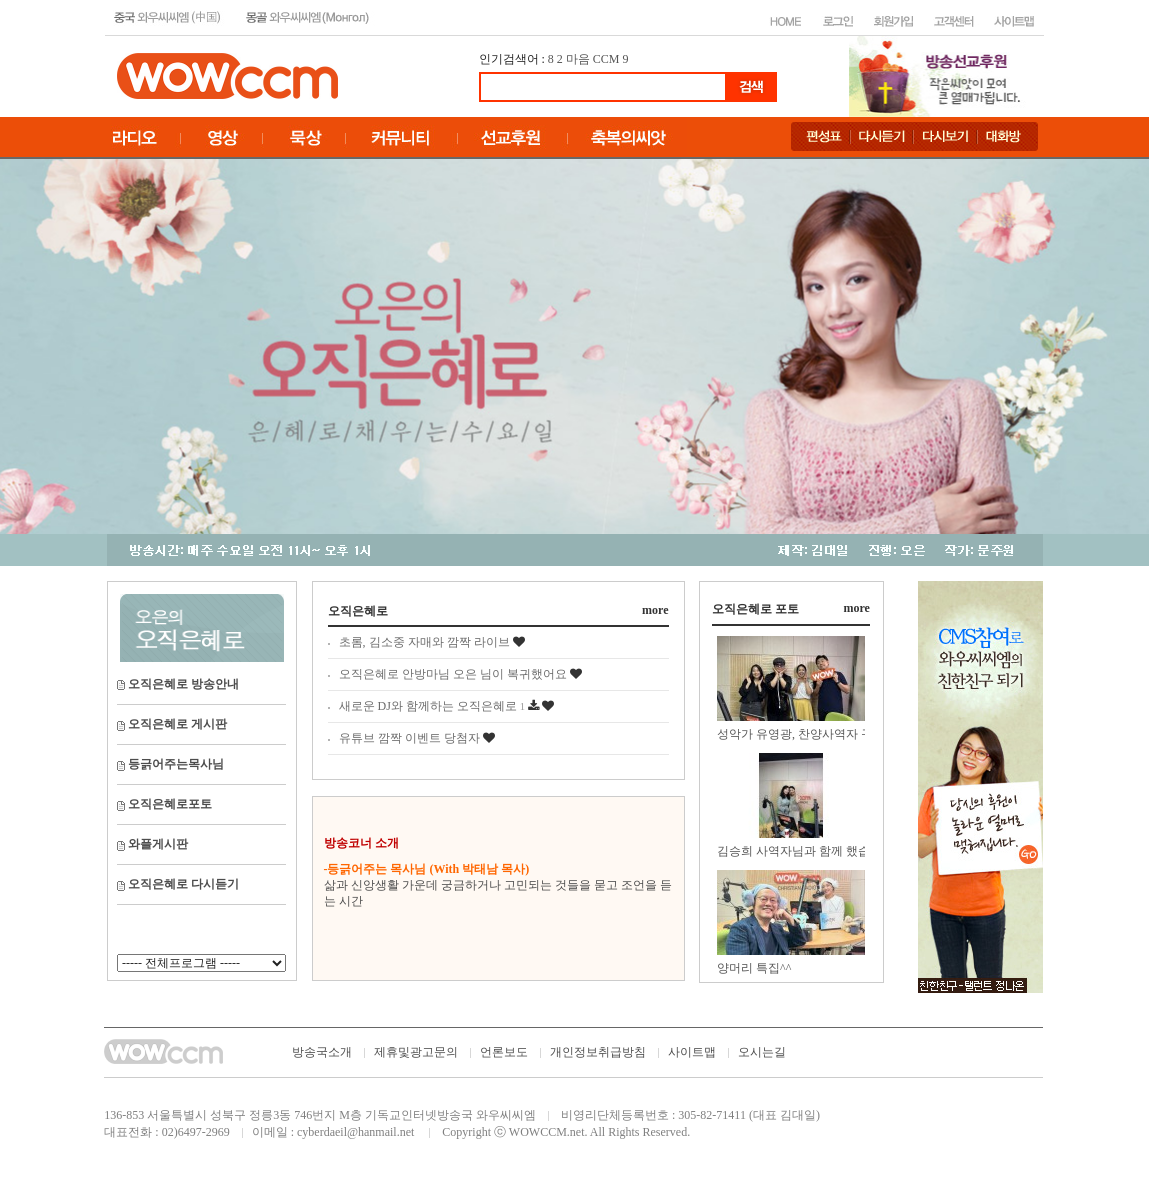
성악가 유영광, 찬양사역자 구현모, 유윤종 (828, 734)
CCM (606, 59)
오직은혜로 (358, 611)
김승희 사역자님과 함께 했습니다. (807, 851)
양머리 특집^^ (754, 968)
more (655, 610)
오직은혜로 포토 (755, 609)
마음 (578, 59)
